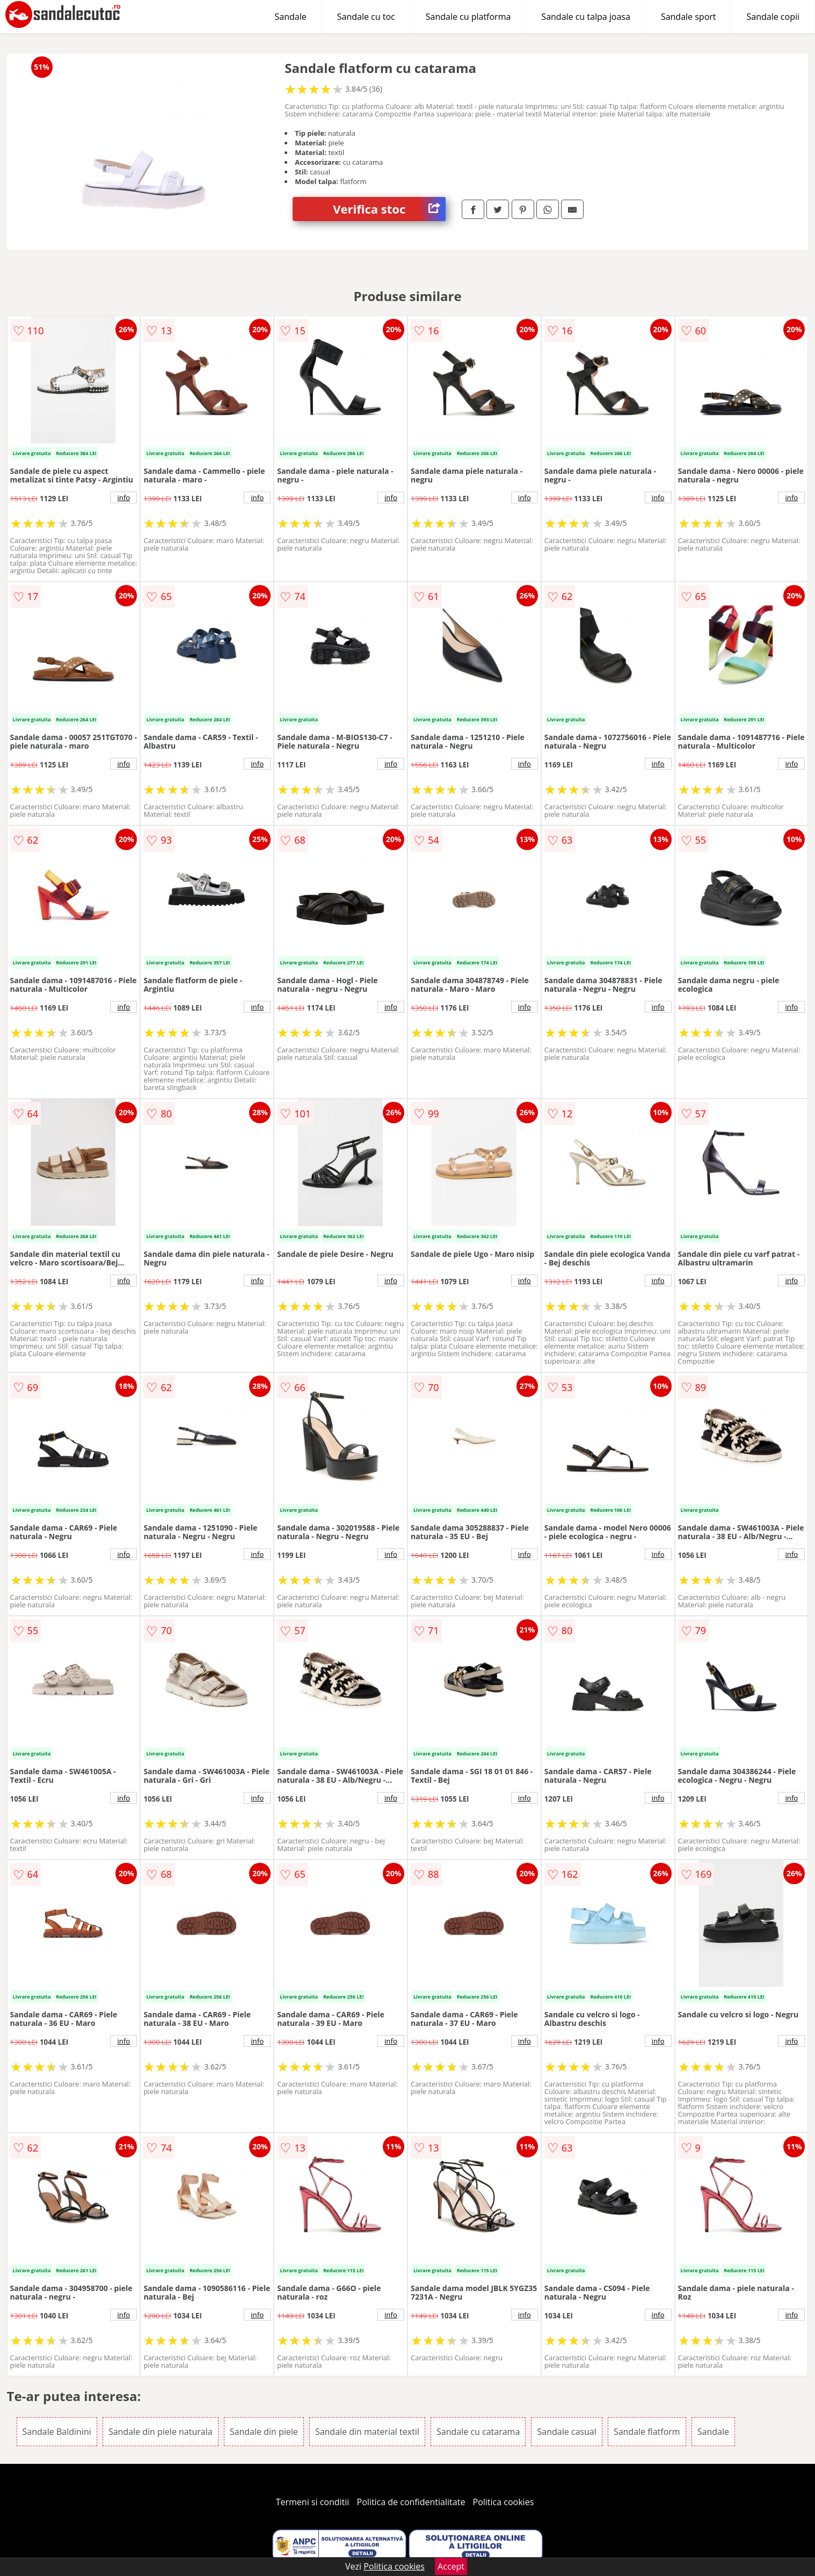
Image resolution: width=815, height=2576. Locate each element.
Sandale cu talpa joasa (585, 17)
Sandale (291, 17)
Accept (451, 2566)
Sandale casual (566, 2432)
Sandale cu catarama (478, 2432)
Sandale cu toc (366, 17)
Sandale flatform (647, 2432)
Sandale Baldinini (57, 2432)
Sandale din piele (264, 2432)
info (123, 497)
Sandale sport (688, 17)
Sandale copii (773, 17)
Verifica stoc (389, 209)
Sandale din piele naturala (160, 2432)
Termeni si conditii (313, 2502)
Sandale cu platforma (468, 17)
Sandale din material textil (367, 2432)
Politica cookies (503, 2502)
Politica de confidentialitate (411, 2502)
